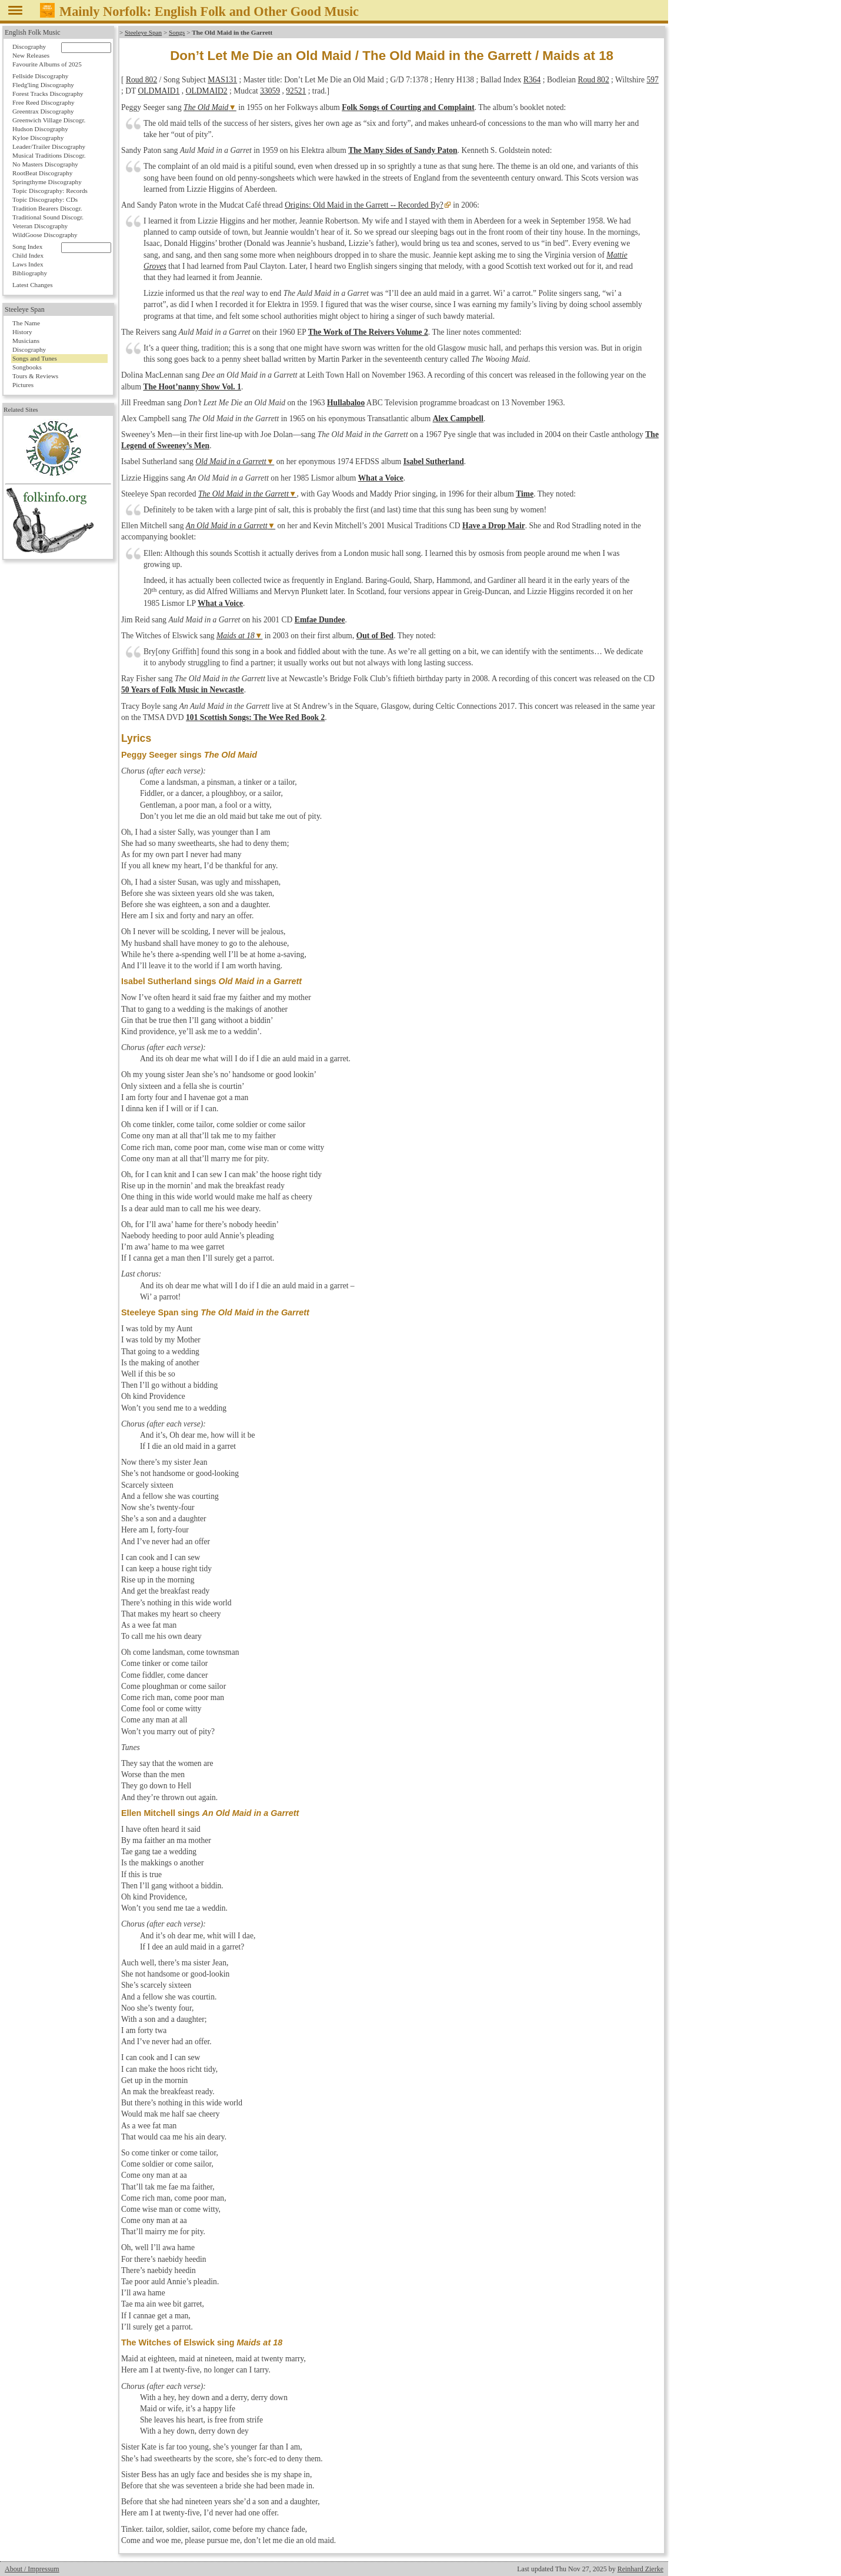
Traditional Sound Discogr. (48, 217)
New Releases (30, 55)
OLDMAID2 (207, 90)
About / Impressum (32, 2569)
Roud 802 (141, 79)
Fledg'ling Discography (43, 84)
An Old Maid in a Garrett (227, 525)
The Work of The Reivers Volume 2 (368, 332)
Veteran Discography (40, 225)
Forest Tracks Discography (48, 93)
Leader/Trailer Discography (48, 146)
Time (524, 493)
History (22, 331)
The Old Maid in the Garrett (243, 493)
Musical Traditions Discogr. (49, 155)
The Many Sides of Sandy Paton (402, 150)
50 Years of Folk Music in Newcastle (182, 689)
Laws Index (28, 264)
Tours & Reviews (35, 375)
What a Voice (380, 478)
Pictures (23, 384)
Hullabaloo (346, 402)
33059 (270, 90)
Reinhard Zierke (640, 2569)
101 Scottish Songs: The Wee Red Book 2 (255, 717)
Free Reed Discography (43, 102)
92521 (296, 90)
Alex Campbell (458, 418)
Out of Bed (374, 635)
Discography (29, 46)
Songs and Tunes (34, 358)
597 (653, 79)
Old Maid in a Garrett (230, 461)
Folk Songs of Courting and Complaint (408, 107)
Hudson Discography (40, 128)
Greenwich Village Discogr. (48, 120)
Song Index (27, 246)
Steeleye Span (143, 32)
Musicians (25, 340)
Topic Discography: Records (50, 190)
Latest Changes (32, 284)
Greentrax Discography (43, 111)
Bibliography (29, 272)
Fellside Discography (40, 75)
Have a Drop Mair (493, 525)
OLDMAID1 (158, 90)
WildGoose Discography (44, 234)
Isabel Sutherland (433, 461)
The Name (26, 322)
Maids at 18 (235, 635)
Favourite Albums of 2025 (47, 64)
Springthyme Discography (47, 181)
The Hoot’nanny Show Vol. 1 (192, 386)
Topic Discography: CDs (45, 199)
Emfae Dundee (320, 619)
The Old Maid (205, 107)
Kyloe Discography (38, 137)
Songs (177, 32)
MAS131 (222, 79)
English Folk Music (33, 32)
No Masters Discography (45, 164)
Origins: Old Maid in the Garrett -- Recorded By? (364, 205)
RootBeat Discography (42, 172)
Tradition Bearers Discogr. (47, 208)
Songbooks (27, 367)
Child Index (28, 255)
